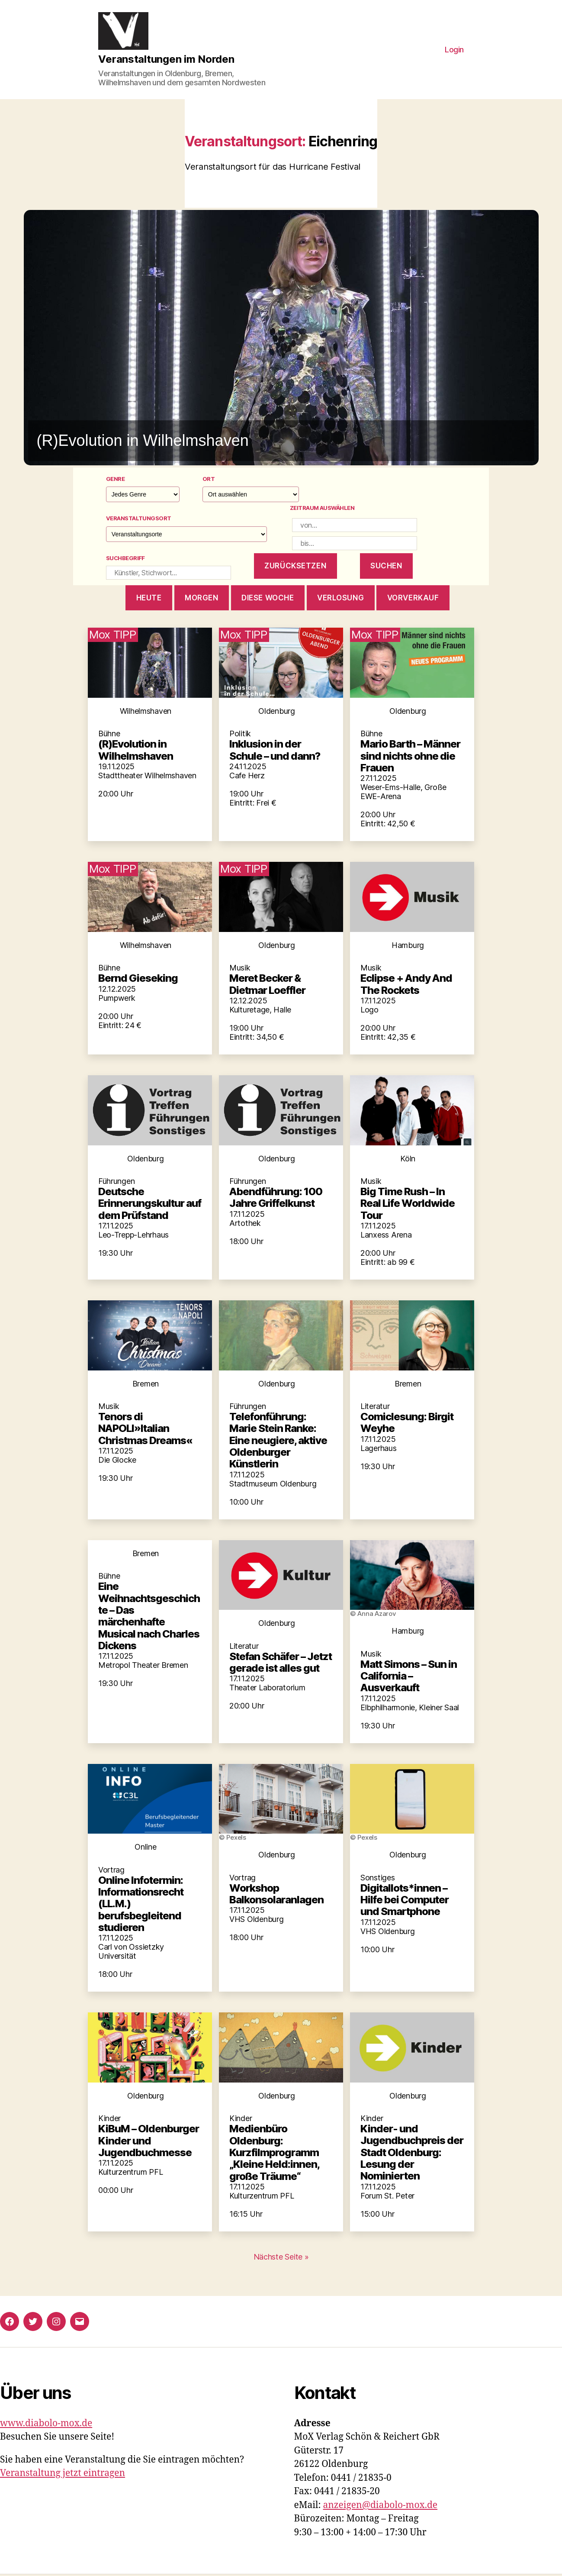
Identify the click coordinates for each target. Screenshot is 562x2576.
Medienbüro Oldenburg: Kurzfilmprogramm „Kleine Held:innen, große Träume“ (274, 2154)
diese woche (267, 599)
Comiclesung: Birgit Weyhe (406, 1424)
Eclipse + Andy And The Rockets (406, 986)
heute (149, 599)
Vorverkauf (413, 599)
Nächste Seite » (281, 2258)
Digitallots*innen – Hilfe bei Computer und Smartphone (404, 1901)
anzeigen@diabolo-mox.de (380, 2506)
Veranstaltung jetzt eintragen (62, 2475)
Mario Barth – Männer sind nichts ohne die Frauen (410, 757)
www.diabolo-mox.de (46, 2425)
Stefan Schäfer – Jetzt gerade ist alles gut (280, 1663)
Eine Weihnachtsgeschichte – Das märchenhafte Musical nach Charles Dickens (149, 1618)
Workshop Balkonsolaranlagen (276, 1895)
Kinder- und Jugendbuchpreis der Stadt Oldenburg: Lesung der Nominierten (411, 2153)
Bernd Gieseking (138, 980)
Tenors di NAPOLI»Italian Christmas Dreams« (145, 1430)
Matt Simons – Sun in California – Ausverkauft (408, 1677)
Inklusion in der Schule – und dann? (274, 751)
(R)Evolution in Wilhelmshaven (135, 751)
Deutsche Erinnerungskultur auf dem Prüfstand (149, 1204)
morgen (201, 599)
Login (454, 50)
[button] (281, 339)
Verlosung (340, 599)
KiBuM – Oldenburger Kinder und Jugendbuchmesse (148, 2142)
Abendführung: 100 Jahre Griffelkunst (275, 1198)
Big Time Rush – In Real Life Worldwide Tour (407, 1204)
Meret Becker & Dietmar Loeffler (267, 986)
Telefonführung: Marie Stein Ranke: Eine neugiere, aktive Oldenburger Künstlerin (278, 1441)
